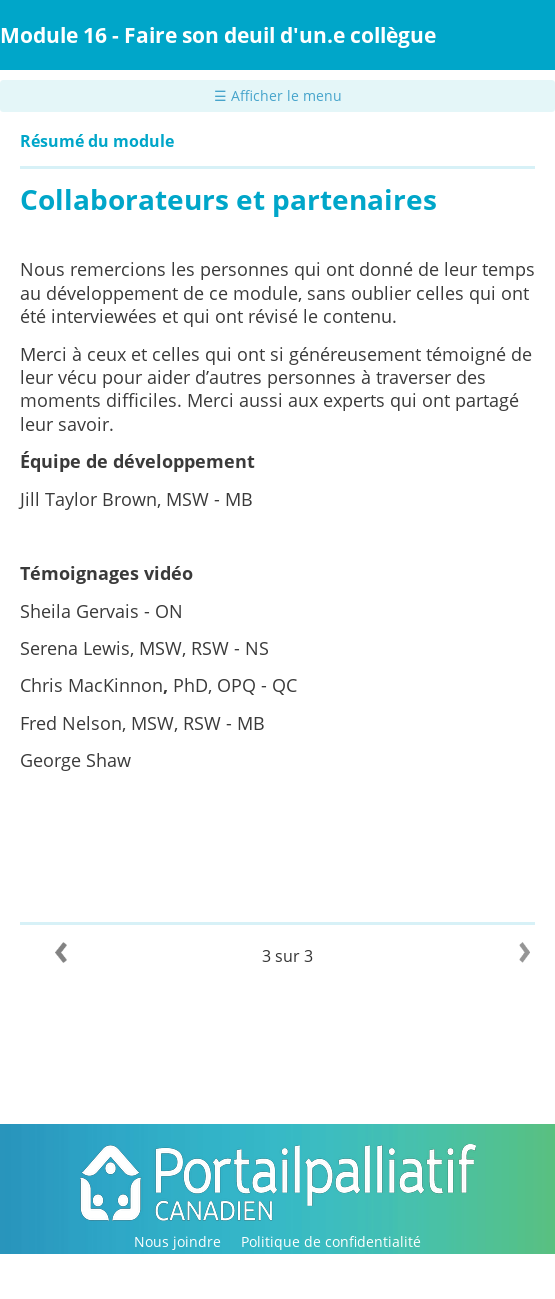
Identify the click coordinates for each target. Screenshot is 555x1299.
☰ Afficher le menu (278, 95)
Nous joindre (177, 1241)
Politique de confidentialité (331, 1241)
